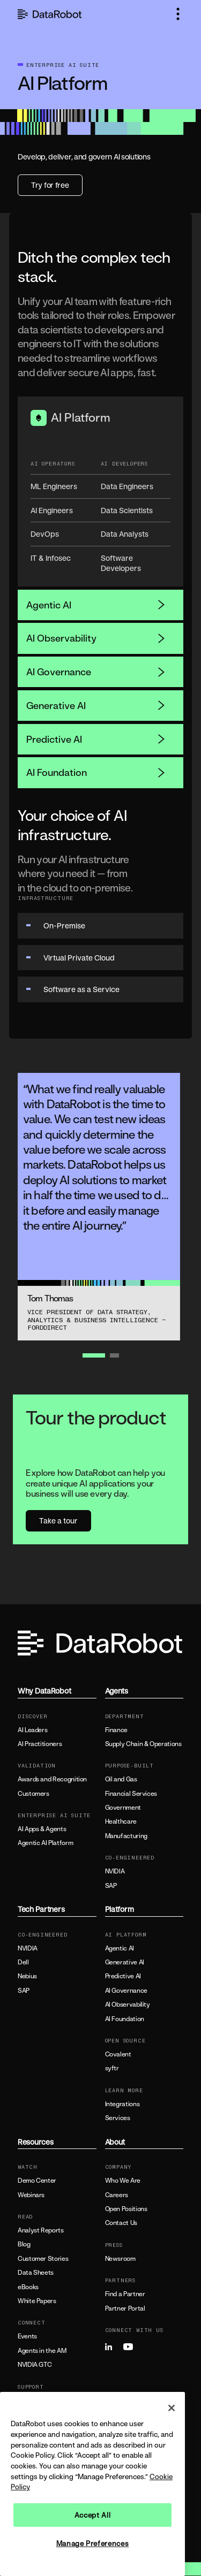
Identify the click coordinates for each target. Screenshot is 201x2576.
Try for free (50, 184)
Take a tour (58, 1520)
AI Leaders (32, 1730)
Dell (23, 1962)
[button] (178, 14)
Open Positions (126, 2209)
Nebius (27, 1976)
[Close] (171, 2408)
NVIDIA (115, 1871)
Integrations (122, 2104)
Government (123, 1807)
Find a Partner (125, 2294)
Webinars (31, 2195)
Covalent (118, 2054)
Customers (33, 1793)
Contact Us (121, 2223)
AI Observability (96, 638)
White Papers (37, 2301)
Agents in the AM (42, 2350)
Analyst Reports (41, 2230)
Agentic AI (96, 605)
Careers (116, 2195)
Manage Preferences (92, 2543)
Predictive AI (96, 739)
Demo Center (37, 2180)
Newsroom (120, 2258)
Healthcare (121, 1821)
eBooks (28, 2287)
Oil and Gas (121, 1779)
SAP (111, 1885)
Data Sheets (36, 2272)
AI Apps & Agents (42, 1829)
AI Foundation (96, 772)
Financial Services (131, 1793)
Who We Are (122, 2180)
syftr (112, 2068)
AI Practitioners (40, 1744)
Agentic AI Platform (45, 1843)
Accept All (93, 2515)
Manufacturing (126, 1836)
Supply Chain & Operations (143, 1744)
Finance (116, 1730)
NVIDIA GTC (34, 2364)
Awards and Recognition (52, 1779)
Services (117, 2118)
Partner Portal (125, 2308)
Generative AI (96, 705)
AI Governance (96, 671)
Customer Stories (43, 2258)
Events (27, 2336)
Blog (24, 2244)
